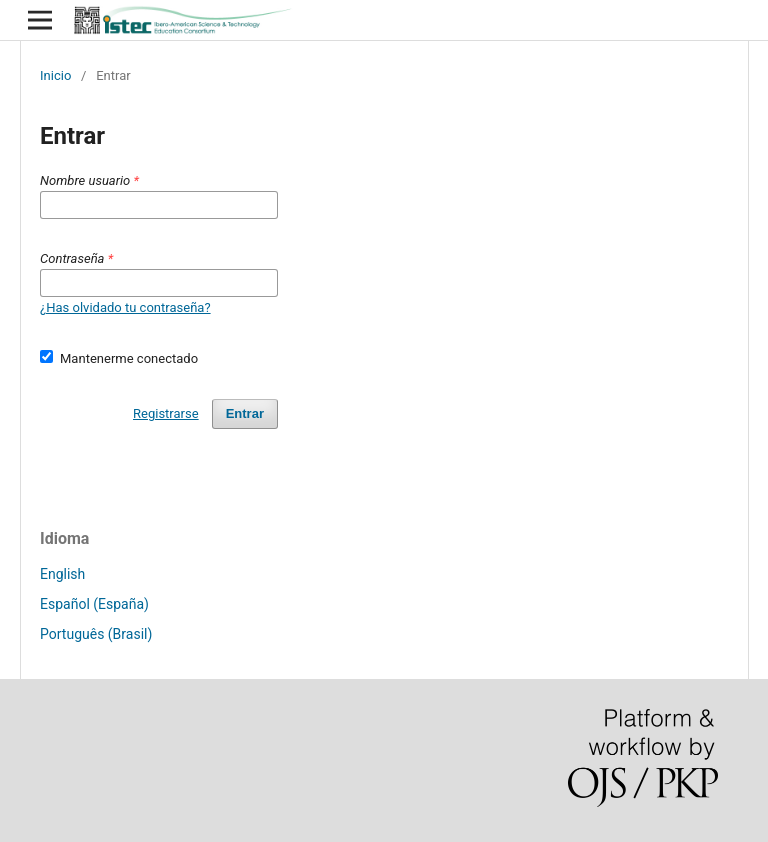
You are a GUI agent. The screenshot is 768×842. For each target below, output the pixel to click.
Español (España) (94, 604)
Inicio (55, 75)
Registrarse (166, 413)
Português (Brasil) (96, 634)
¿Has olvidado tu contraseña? (125, 307)
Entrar (245, 413)
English (62, 574)
